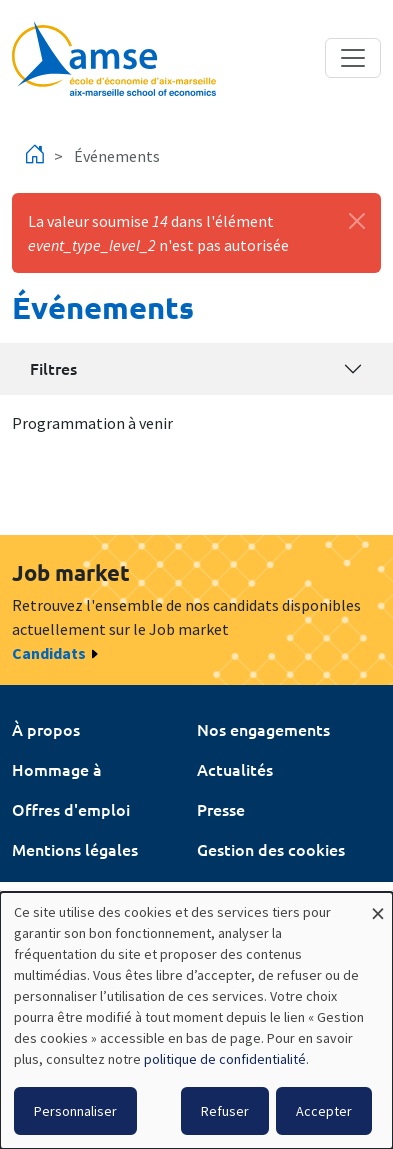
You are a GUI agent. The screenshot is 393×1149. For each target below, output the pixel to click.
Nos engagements (263, 729)
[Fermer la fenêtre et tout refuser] (378, 904)
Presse (221, 809)
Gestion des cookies (271, 849)
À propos (46, 729)
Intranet (42, 889)
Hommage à (57, 769)
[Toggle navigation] (353, 58)
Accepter (324, 1111)
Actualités (235, 769)
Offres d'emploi (71, 809)
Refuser (225, 1111)
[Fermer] (357, 221)
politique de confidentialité (225, 1059)
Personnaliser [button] (75, 1111)
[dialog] (196, 1020)
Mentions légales (75, 849)
